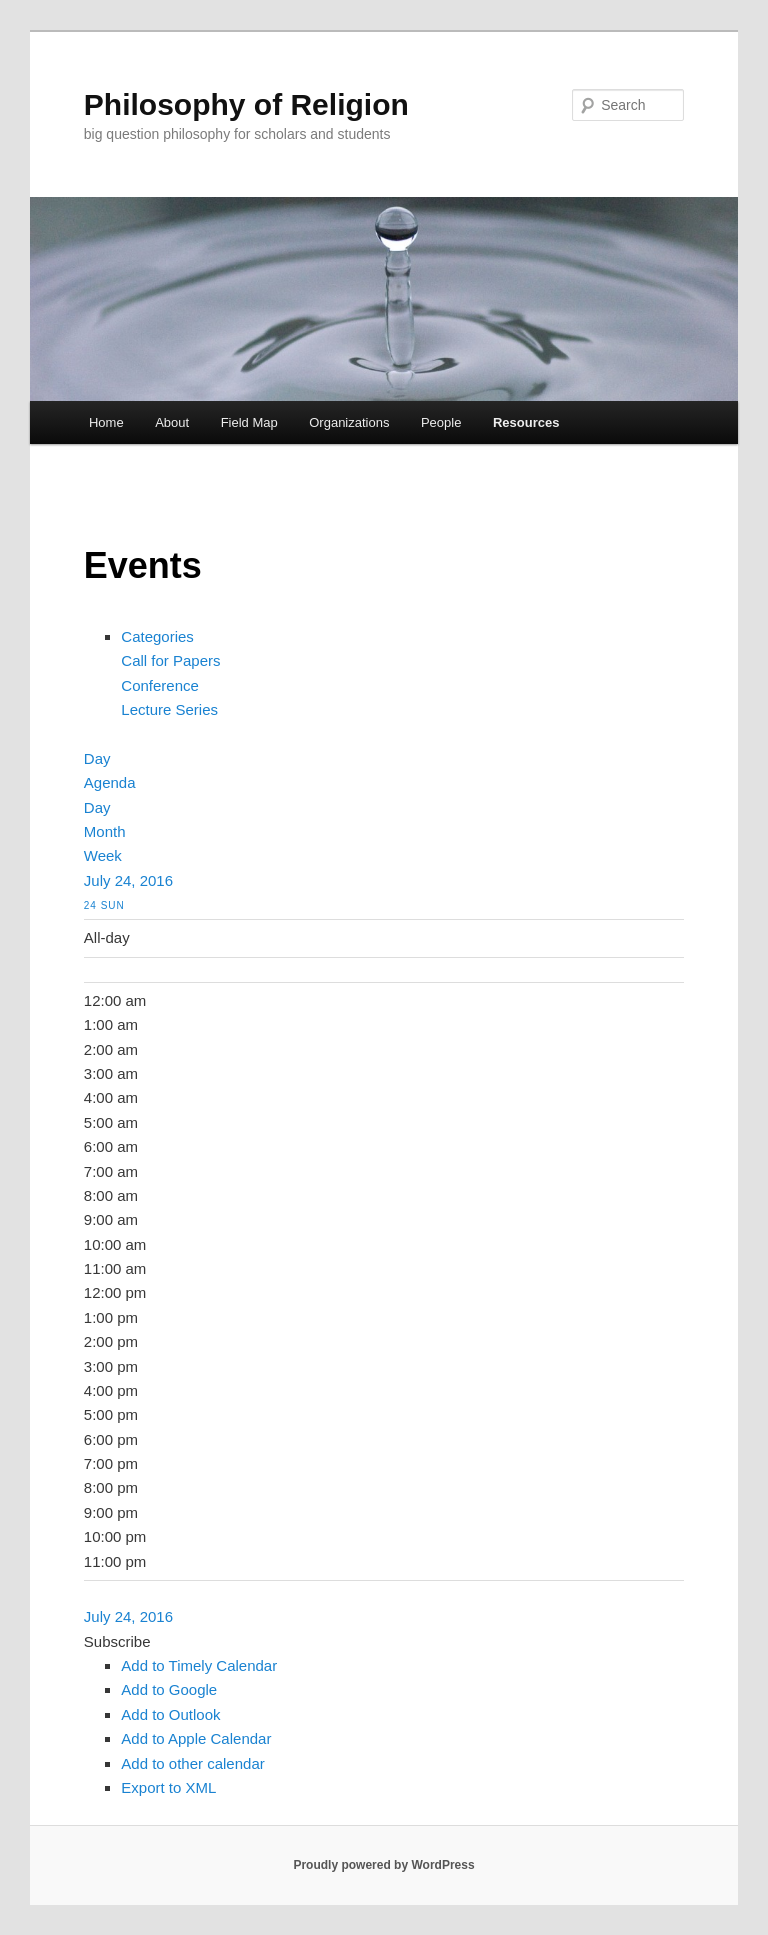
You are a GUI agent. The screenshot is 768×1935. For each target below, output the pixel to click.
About (172, 422)
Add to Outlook (170, 1714)
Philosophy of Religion (246, 104)
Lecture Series (169, 709)
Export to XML (168, 1787)
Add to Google (169, 1689)
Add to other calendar (192, 1763)
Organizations (349, 422)
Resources (526, 422)
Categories (157, 636)
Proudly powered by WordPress (383, 1865)
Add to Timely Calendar (199, 1665)
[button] (117, 1641)
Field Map (249, 422)
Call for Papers (170, 660)
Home (106, 422)
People (441, 422)
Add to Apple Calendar (196, 1738)
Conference (160, 685)
